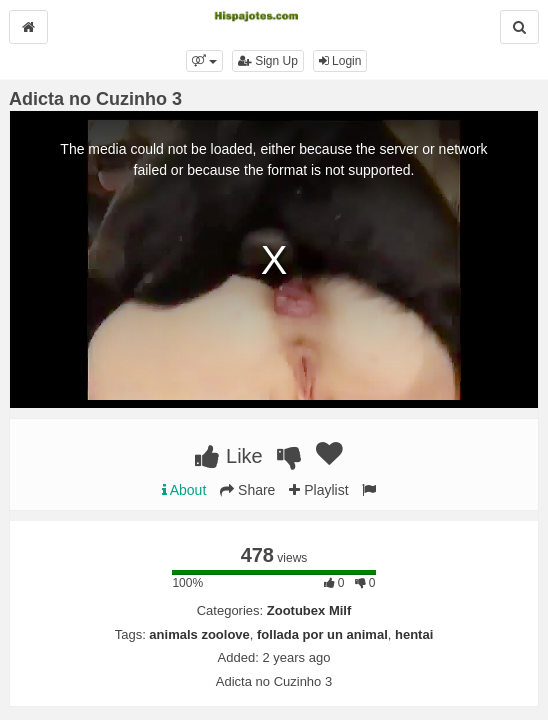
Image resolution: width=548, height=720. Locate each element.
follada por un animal (322, 634)
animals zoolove (199, 634)
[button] (204, 61)
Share (247, 490)
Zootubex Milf (309, 610)
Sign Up (268, 61)
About (184, 490)
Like (228, 456)
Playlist (318, 490)
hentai (414, 634)
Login (340, 61)
